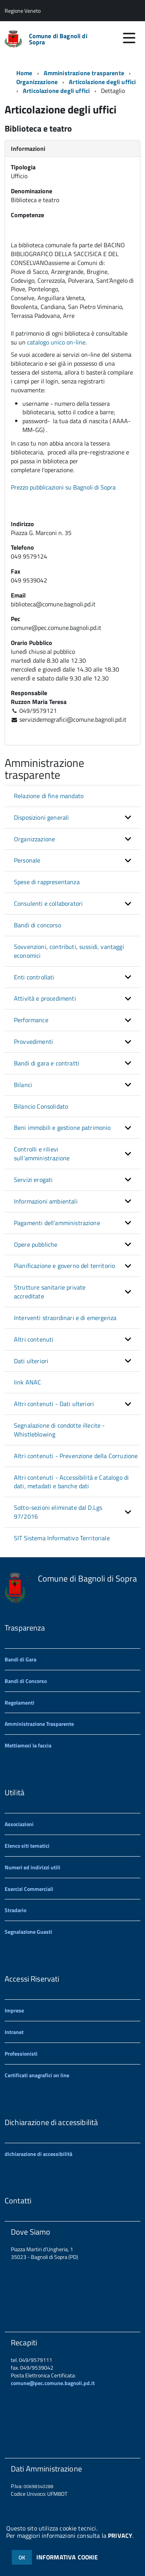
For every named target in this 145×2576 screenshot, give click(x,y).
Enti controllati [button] (34, 977)
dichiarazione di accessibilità (38, 2154)
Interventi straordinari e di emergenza (65, 1317)
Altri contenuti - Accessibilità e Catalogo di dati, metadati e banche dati (71, 1482)
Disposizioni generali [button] (41, 817)
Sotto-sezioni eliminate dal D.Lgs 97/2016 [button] (58, 1512)
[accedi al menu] (129, 38)
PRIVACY (120, 2535)
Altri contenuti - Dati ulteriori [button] (54, 1403)
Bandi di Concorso (26, 1681)
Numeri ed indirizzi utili (32, 1867)
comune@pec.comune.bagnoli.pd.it (53, 2383)
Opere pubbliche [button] (35, 1244)
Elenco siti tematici (27, 1846)
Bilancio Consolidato (41, 1106)
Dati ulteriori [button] (31, 1361)
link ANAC (27, 1382)
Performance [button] (31, 1020)
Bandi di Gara (20, 1659)
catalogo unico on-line (56, 342)
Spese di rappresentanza (47, 881)
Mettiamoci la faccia (28, 1745)
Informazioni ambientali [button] (46, 1201)
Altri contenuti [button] (33, 1339)
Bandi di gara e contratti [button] (46, 1063)
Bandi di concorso (37, 925)
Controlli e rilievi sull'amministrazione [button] (42, 1154)
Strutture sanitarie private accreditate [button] (49, 1292)
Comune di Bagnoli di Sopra (58, 39)
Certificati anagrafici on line (37, 2075)
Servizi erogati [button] (33, 1179)
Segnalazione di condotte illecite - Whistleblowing (59, 1430)
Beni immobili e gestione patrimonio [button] (62, 1127)
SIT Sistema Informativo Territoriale (62, 1538)
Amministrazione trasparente (84, 73)
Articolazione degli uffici (56, 90)
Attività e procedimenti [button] (45, 998)
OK (22, 2557)
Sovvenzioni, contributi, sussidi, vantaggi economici (69, 951)
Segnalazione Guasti (28, 1932)
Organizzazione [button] (34, 839)
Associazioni (19, 1824)
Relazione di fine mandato (49, 795)
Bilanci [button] (23, 1084)
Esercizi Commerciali (29, 1889)
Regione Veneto (23, 11)
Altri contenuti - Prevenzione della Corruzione (76, 1455)
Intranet (14, 2032)
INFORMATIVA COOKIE (67, 2557)
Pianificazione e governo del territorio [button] (64, 1265)
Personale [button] (27, 860)
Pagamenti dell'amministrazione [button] (57, 1222)
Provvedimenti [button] (33, 1041)
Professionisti (21, 2053)
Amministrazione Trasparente (39, 1724)
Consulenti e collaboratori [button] (48, 903)
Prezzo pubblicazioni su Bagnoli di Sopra (64, 487)
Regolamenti (19, 1702)
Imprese (14, 2010)
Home (24, 73)
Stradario (15, 1910)
